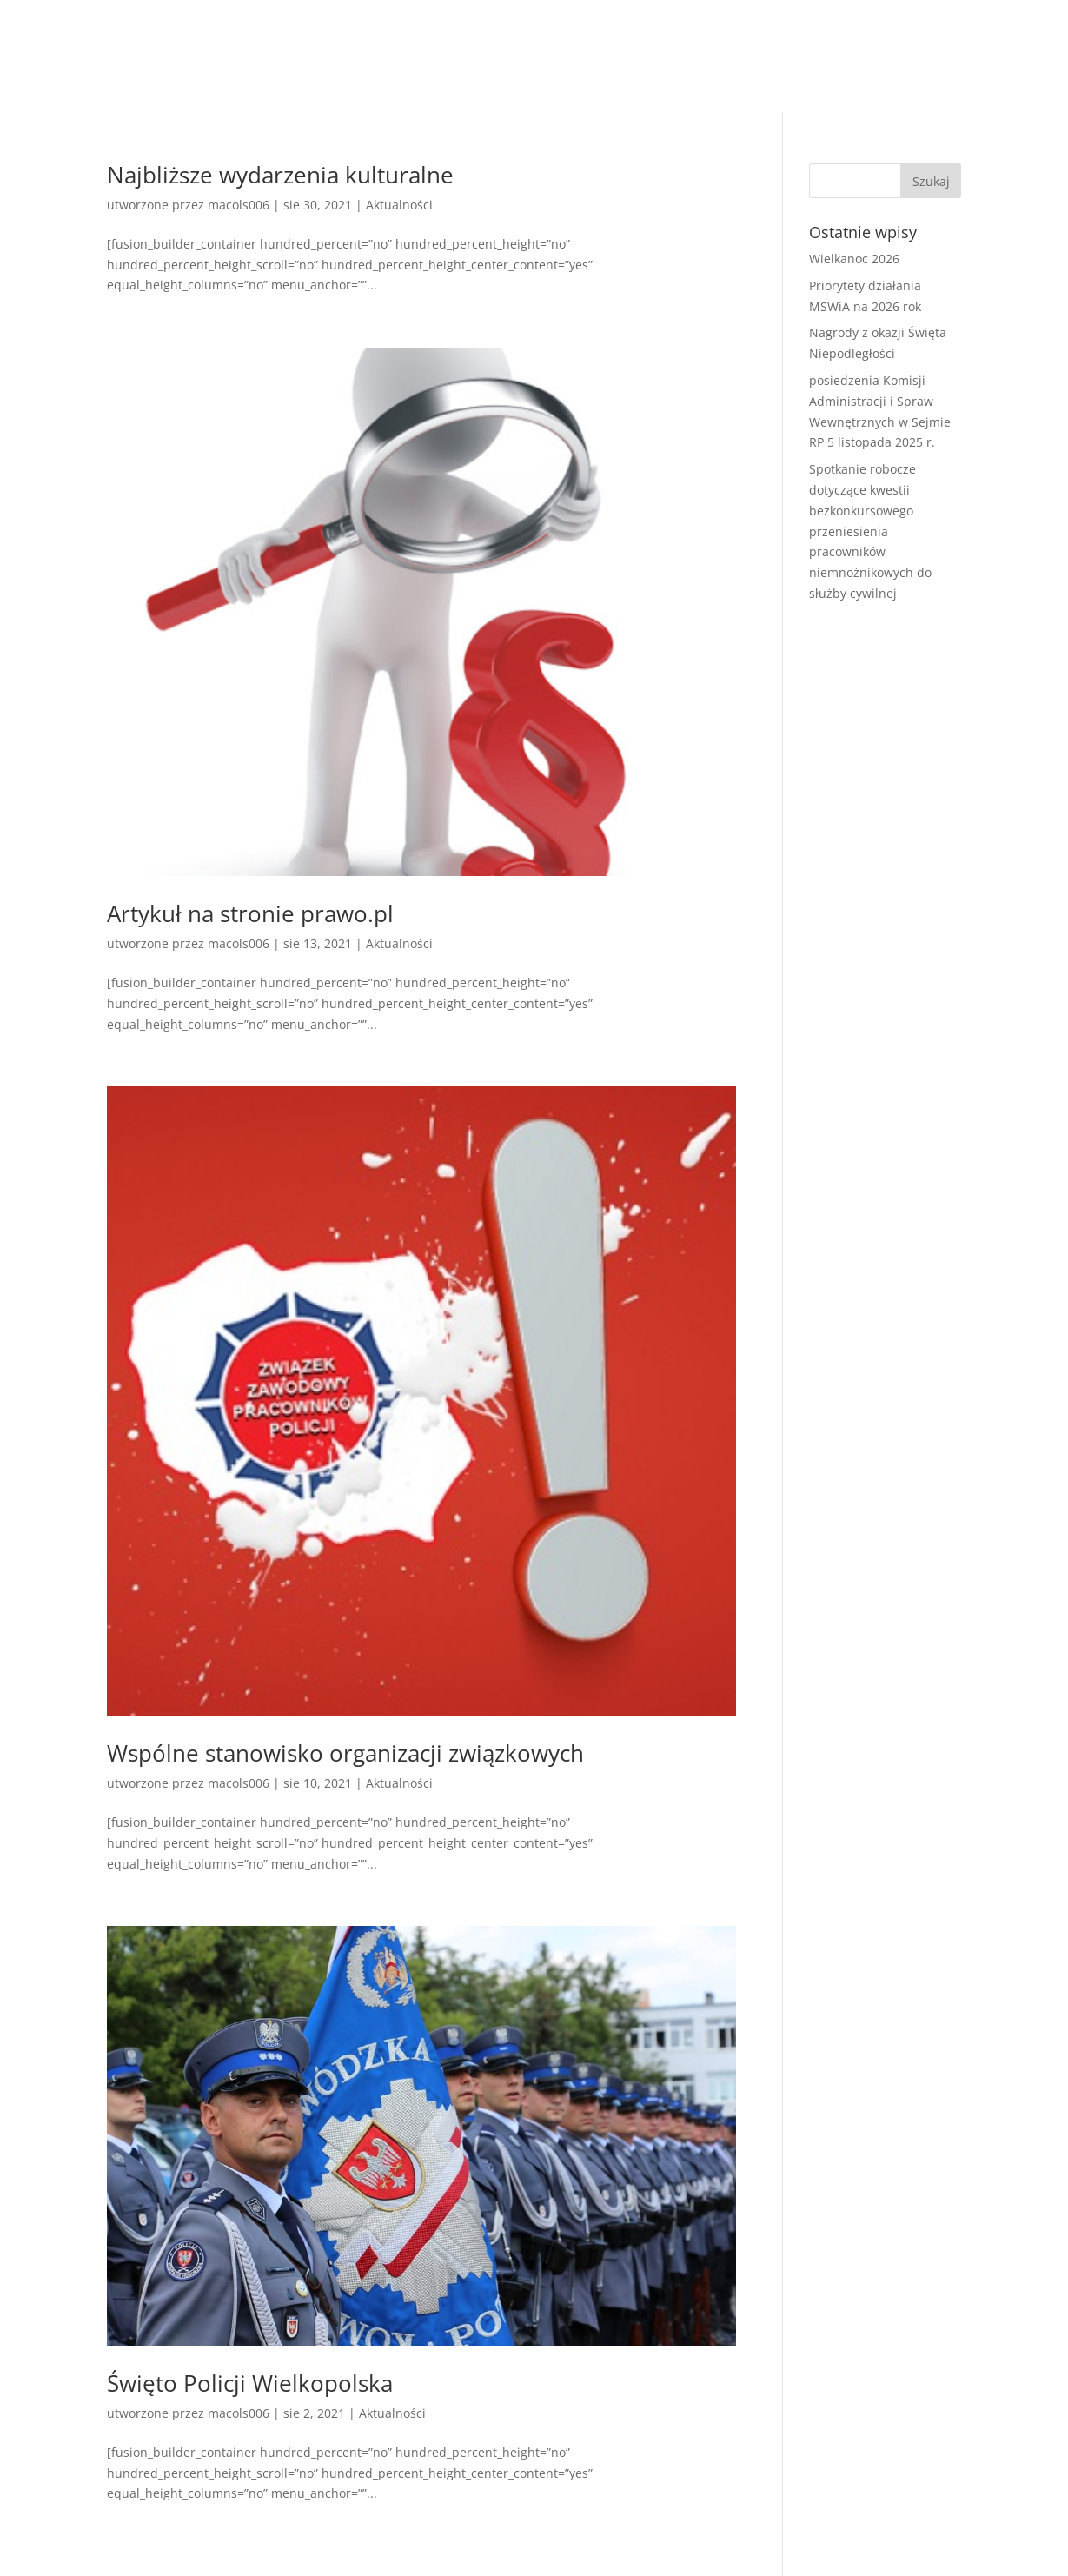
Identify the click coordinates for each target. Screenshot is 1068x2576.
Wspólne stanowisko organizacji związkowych (345, 1753)
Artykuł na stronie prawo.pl (250, 913)
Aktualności (399, 204)
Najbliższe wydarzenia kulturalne (280, 174)
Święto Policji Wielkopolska (250, 2383)
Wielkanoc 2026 (854, 258)
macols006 (238, 204)
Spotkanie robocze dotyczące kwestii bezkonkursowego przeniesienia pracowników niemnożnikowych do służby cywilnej (870, 531)
